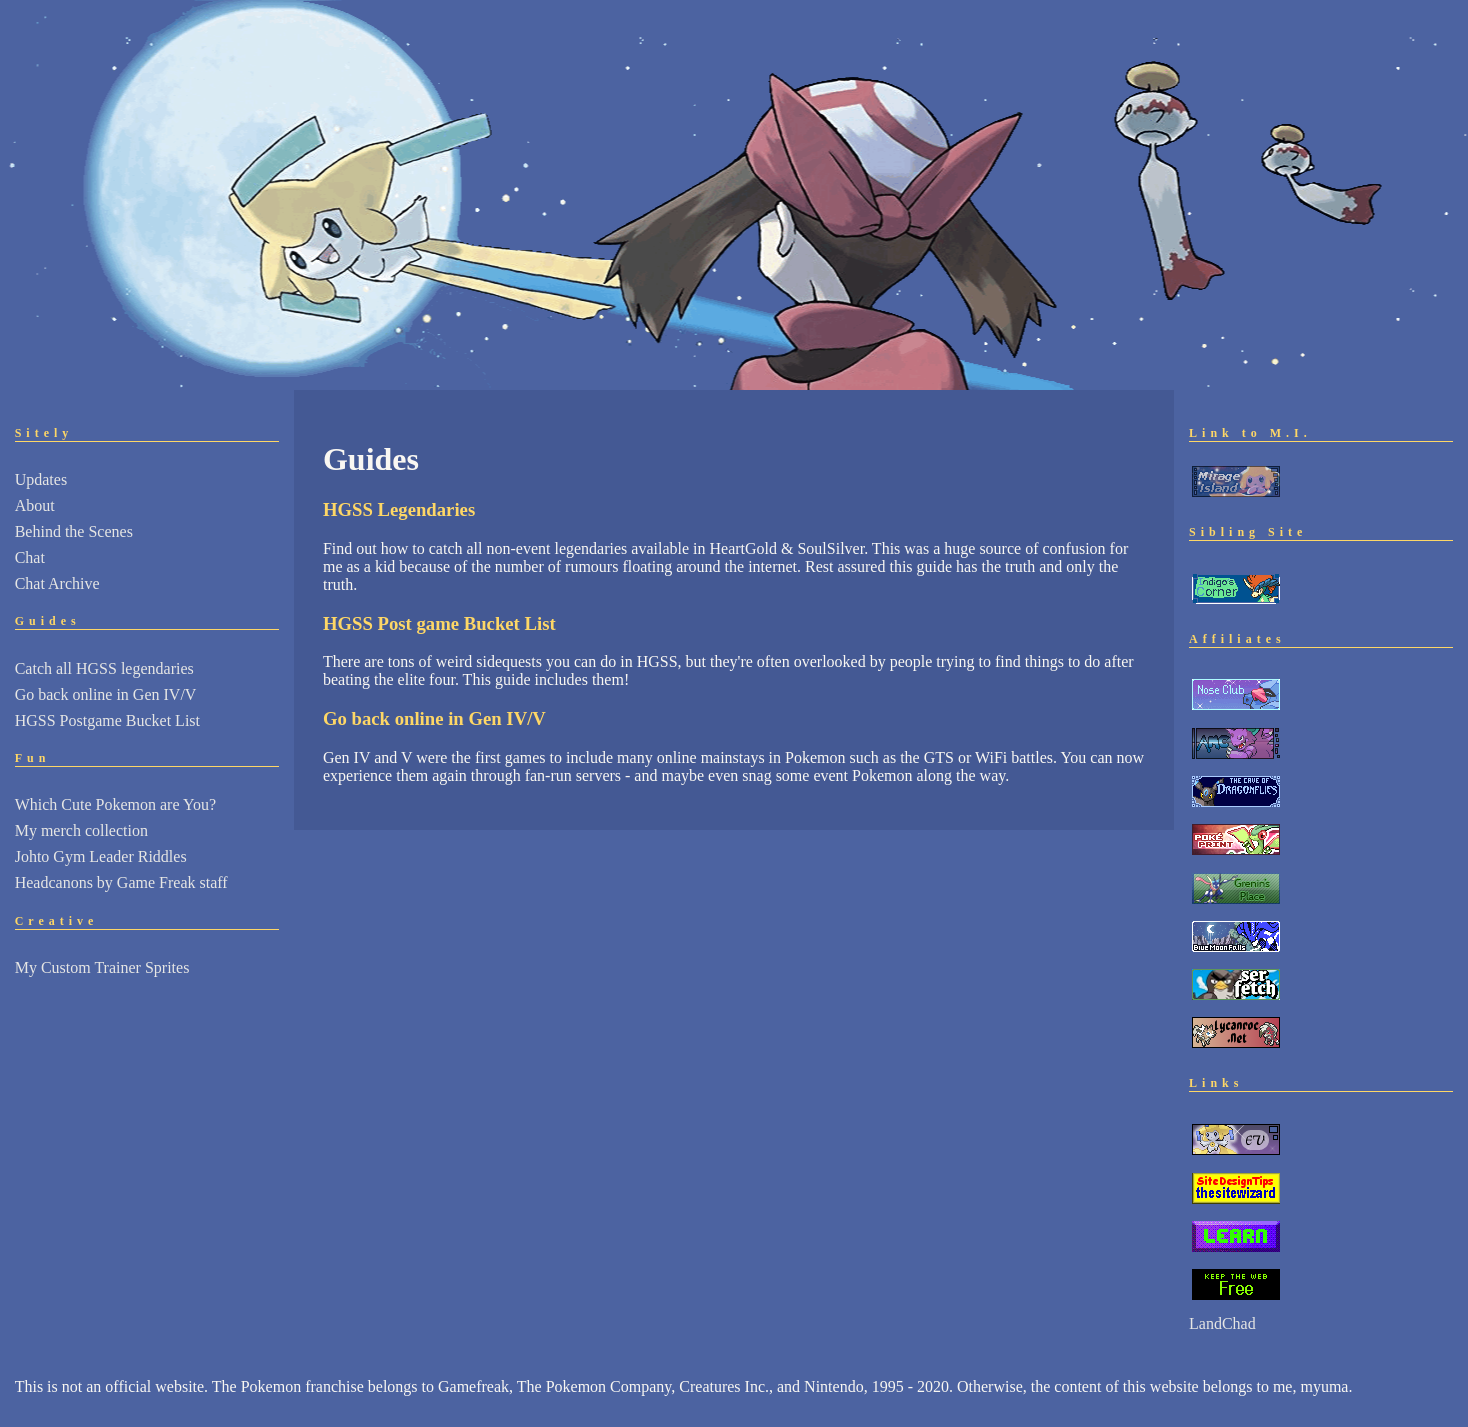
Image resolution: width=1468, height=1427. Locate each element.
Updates (41, 479)
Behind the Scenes (74, 531)
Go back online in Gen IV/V (106, 694)
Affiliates (1237, 639)
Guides (48, 621)
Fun (33, 758)
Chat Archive (57, 583)
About (35, 505)
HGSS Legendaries (399, 509)
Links (1216, 1083)
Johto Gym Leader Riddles (101, 856)
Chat (30, 557)
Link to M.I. (1250, 433)
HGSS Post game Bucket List (439, 623)
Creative (57, 921)
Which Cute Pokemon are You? (115, 804)
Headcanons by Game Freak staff (121, 882)
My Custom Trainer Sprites (102, 967)
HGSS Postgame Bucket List (107, 720)
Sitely (44, 433)
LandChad (1222, 1323)
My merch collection (81, 830)
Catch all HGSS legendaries (104, 668)
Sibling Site (1248, 532)
